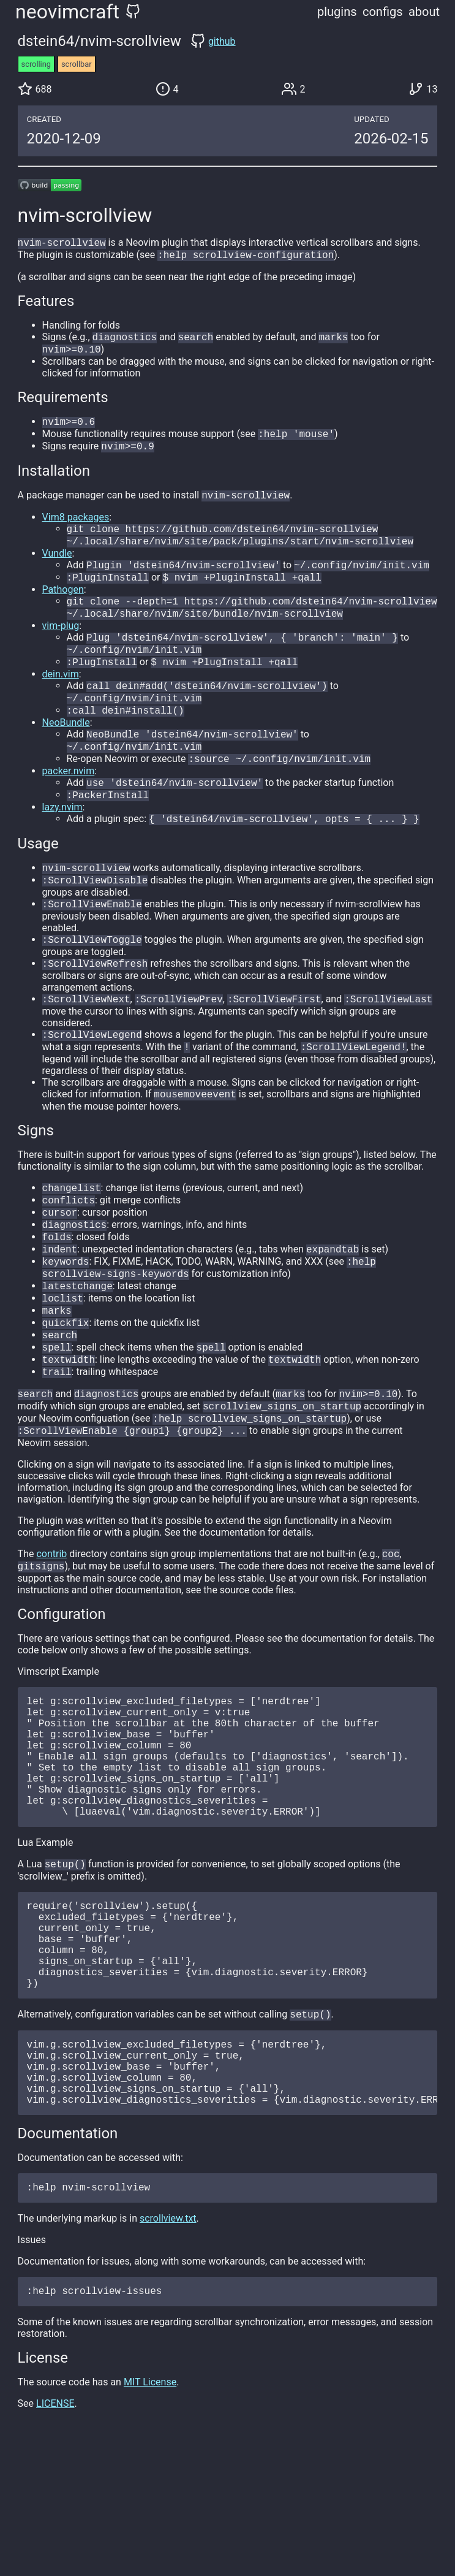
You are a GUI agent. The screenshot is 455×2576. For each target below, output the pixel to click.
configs (383, 11)
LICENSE (55, 2542)
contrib (51, 1622)
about (424, 11)
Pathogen (63, 604)
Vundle (57, 565)
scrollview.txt (168, 2354)
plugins (337, 11)
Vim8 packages (76, 527)
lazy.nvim (62, 838)
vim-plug (61, 643)
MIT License (150, 2520)
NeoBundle (66, 747)
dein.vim (60, 695)
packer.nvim (68, 799)
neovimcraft (67, 11)
